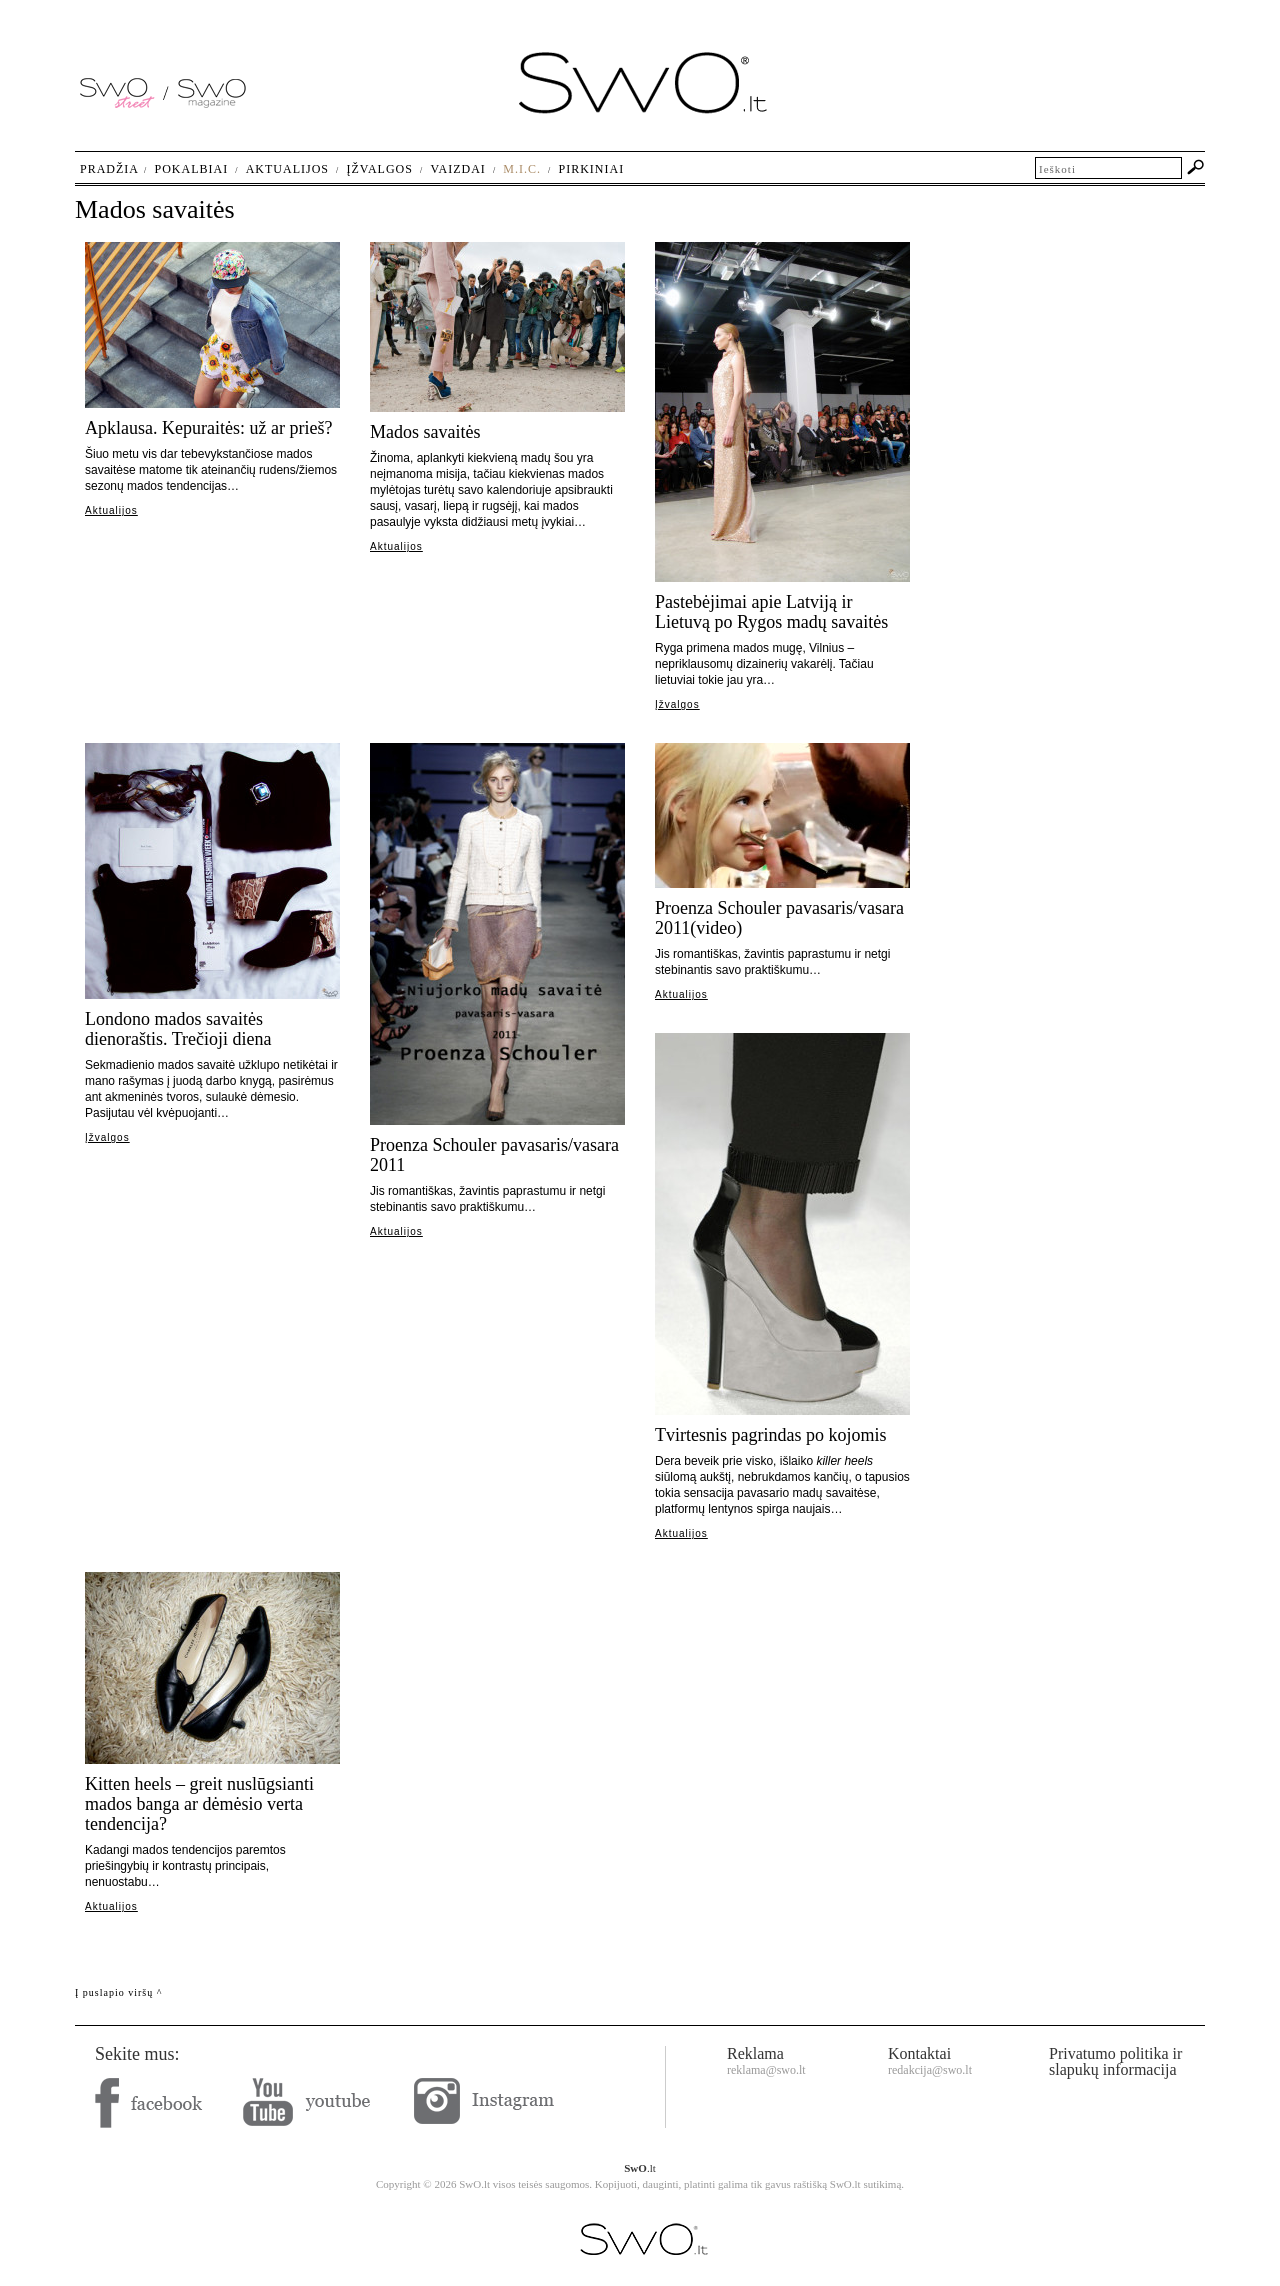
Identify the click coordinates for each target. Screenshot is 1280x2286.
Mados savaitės (425, 432)
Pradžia (109, 169)
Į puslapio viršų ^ (118, 1992)
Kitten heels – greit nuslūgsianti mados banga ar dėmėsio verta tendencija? (199, 1804)
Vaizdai (457, 169)
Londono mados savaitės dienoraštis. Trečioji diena (178, 1029)
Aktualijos (111, 510)
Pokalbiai (192, 169)
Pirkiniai (592, 169)
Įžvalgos (677, 704)
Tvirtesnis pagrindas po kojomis (770, 1435)
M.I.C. (522, 169)
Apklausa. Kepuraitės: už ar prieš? (208, 428)
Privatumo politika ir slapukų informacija (1115, 2061)
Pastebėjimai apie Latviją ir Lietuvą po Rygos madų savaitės (771, 612)
